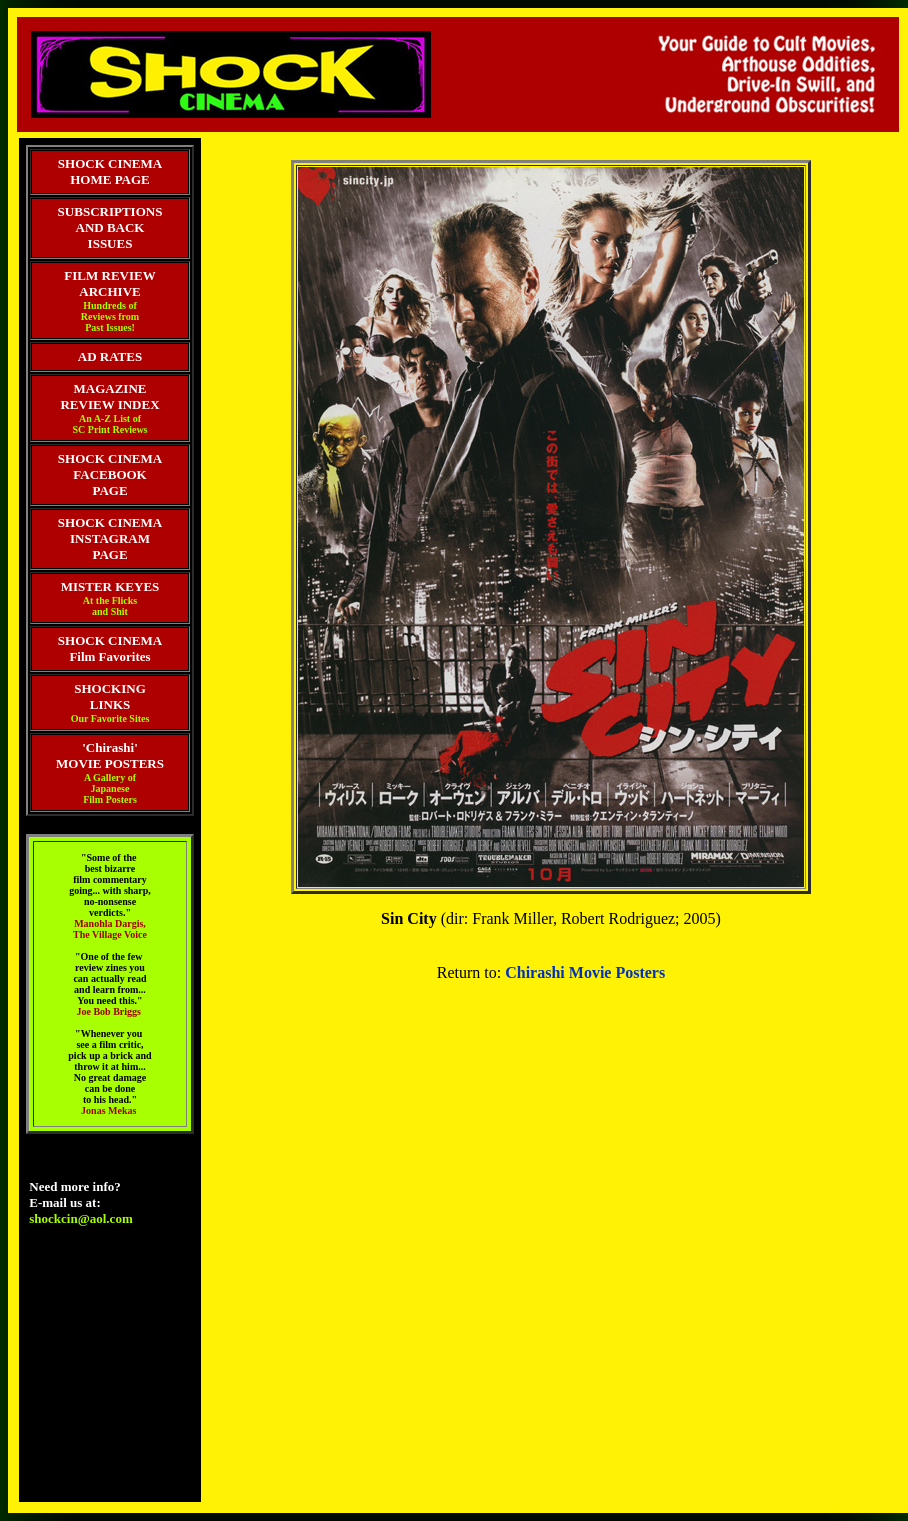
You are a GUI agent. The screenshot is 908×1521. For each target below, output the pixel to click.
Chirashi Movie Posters (585, 972)
